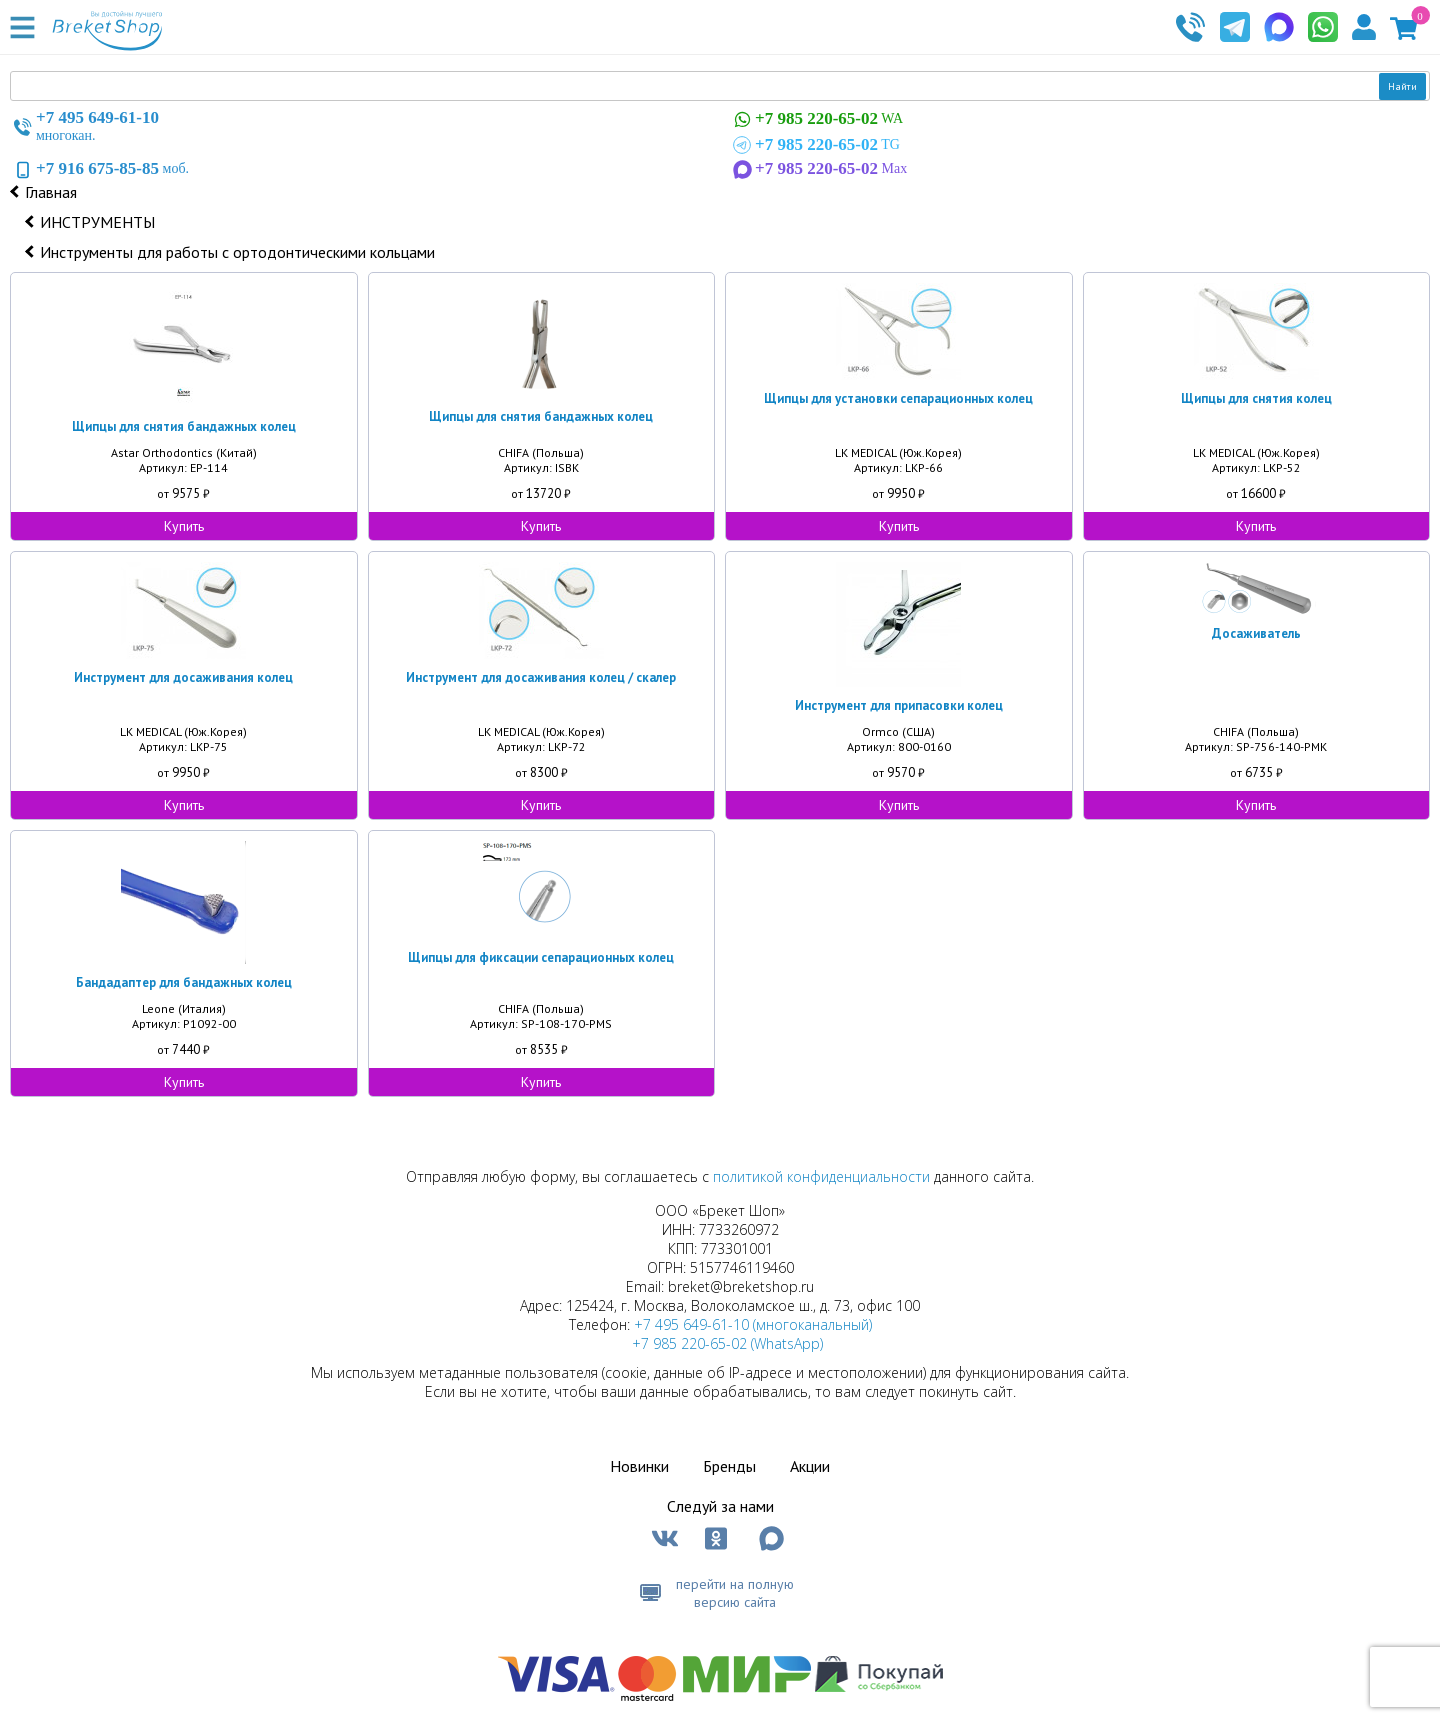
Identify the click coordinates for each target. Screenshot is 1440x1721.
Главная (51, 192)
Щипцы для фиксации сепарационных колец (541, 957)
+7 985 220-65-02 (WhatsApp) (727, 1343)
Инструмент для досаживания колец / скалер (541, 677)
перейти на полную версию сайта (735, 1593)
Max (818, 169)
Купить (184, 526)
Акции (810, 1466)
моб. (99, 169)
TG (814, 145)
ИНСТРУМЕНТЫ (97, 222)
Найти (1402, 86)
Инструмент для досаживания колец (183, 677)
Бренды (729, 1466)
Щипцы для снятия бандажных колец (184, 426)
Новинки (639, 1466)
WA (816, 119)
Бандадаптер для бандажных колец (184, 982)
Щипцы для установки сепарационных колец (898, 398)
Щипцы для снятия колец (1256, 398)
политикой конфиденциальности (821, 1176)
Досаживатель (1256, 633)
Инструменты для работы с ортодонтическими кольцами (237, 252)
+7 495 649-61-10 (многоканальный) (753, 1324)
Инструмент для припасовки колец (899, 705)
